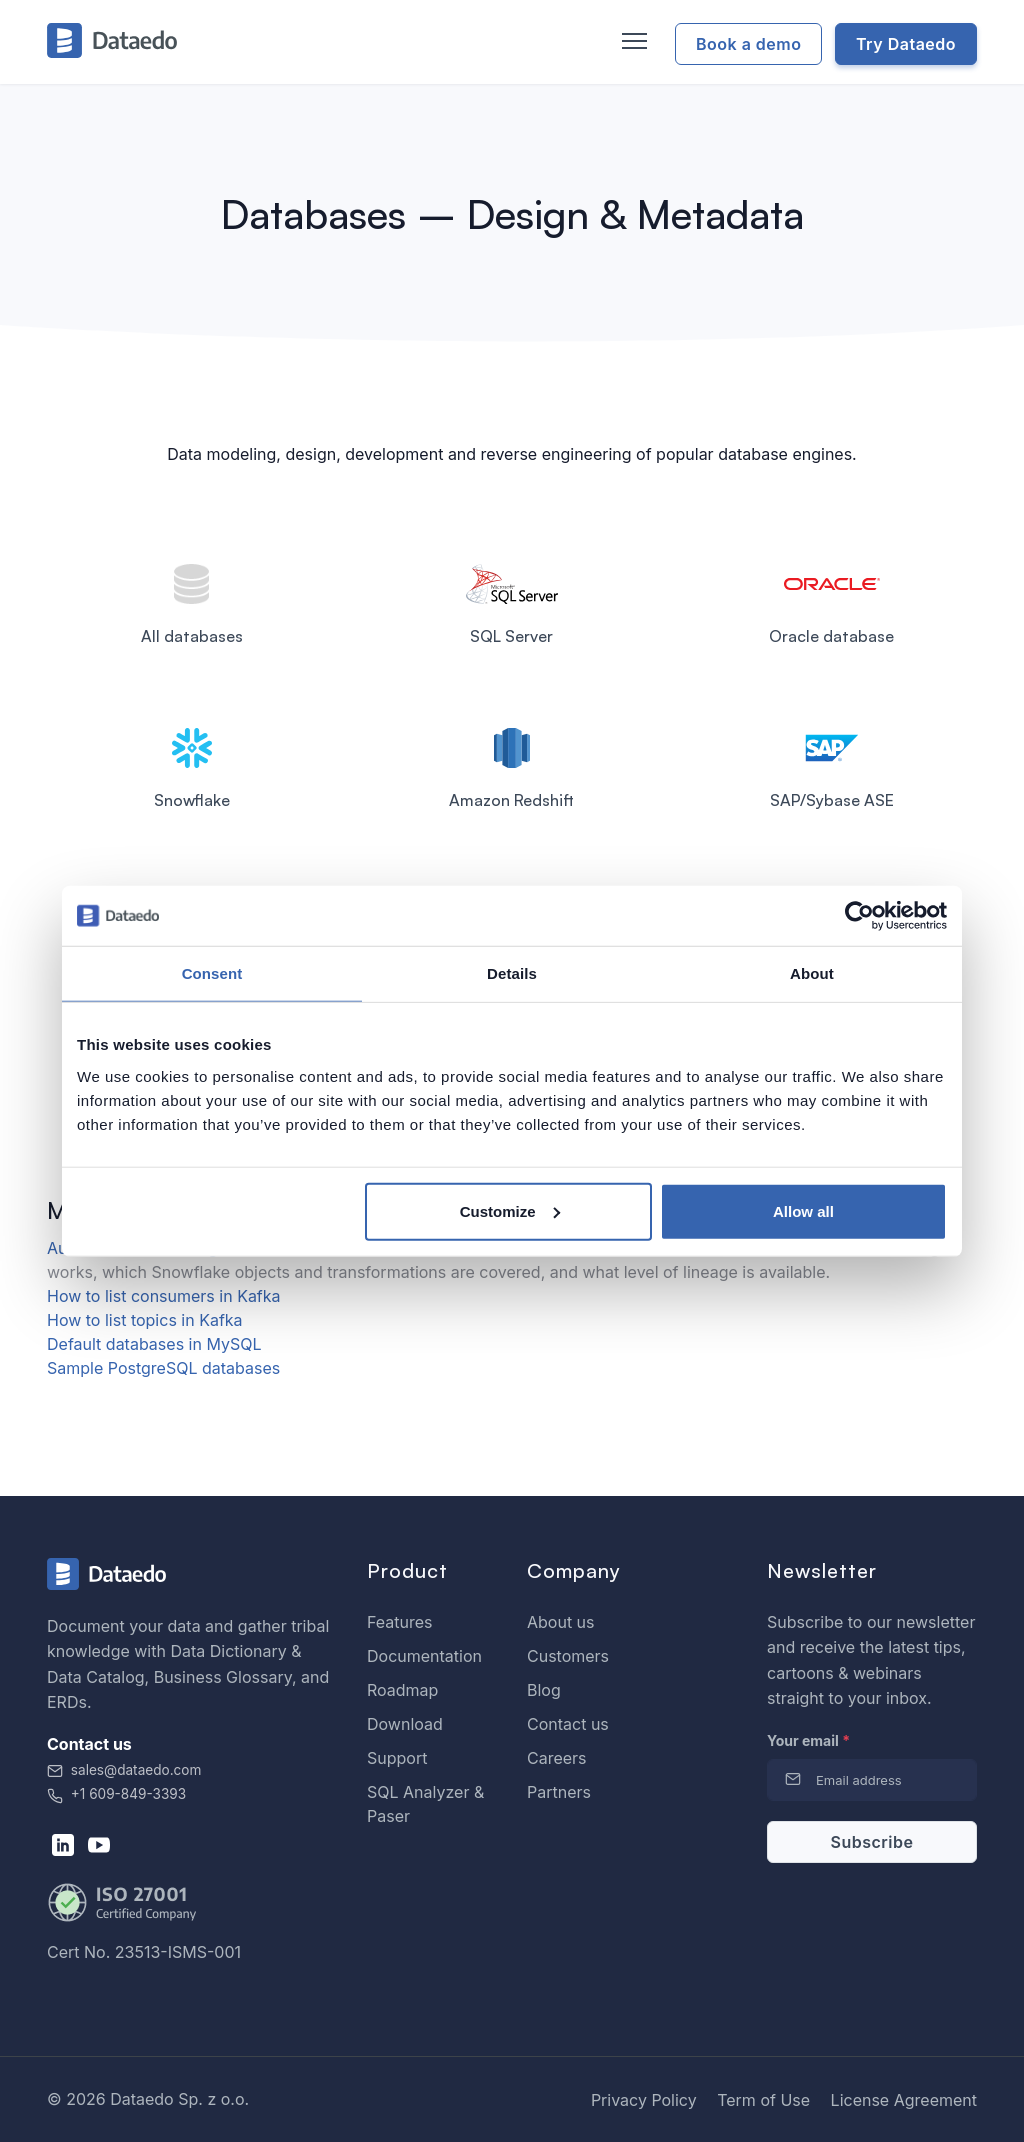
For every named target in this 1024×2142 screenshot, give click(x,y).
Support (397, 1758)
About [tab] (812, 973)
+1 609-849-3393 (116, 1794)
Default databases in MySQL (154, 1344)
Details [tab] (512, 973)
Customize (510, 1210)
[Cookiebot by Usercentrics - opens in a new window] (859, 916)
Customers (568, 1656)
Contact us (568, 1724)
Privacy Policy (644, 2100)
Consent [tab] (212, 973)
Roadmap (402, 1690)
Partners (559, 1792)
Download (405, 1724)
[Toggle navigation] (632, 42)
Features (400, 1622)
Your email (808, 1740)
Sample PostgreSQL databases (163, 1368)
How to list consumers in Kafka (164, 1296)
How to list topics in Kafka (145, 1320)
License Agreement (904, 2100)
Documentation (424, 1656)
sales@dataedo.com (124, 1770)
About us (561, 1622)
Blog (544, 1690)
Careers (557, 1758)
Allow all (803, 1210)
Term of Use (763, 2100)
